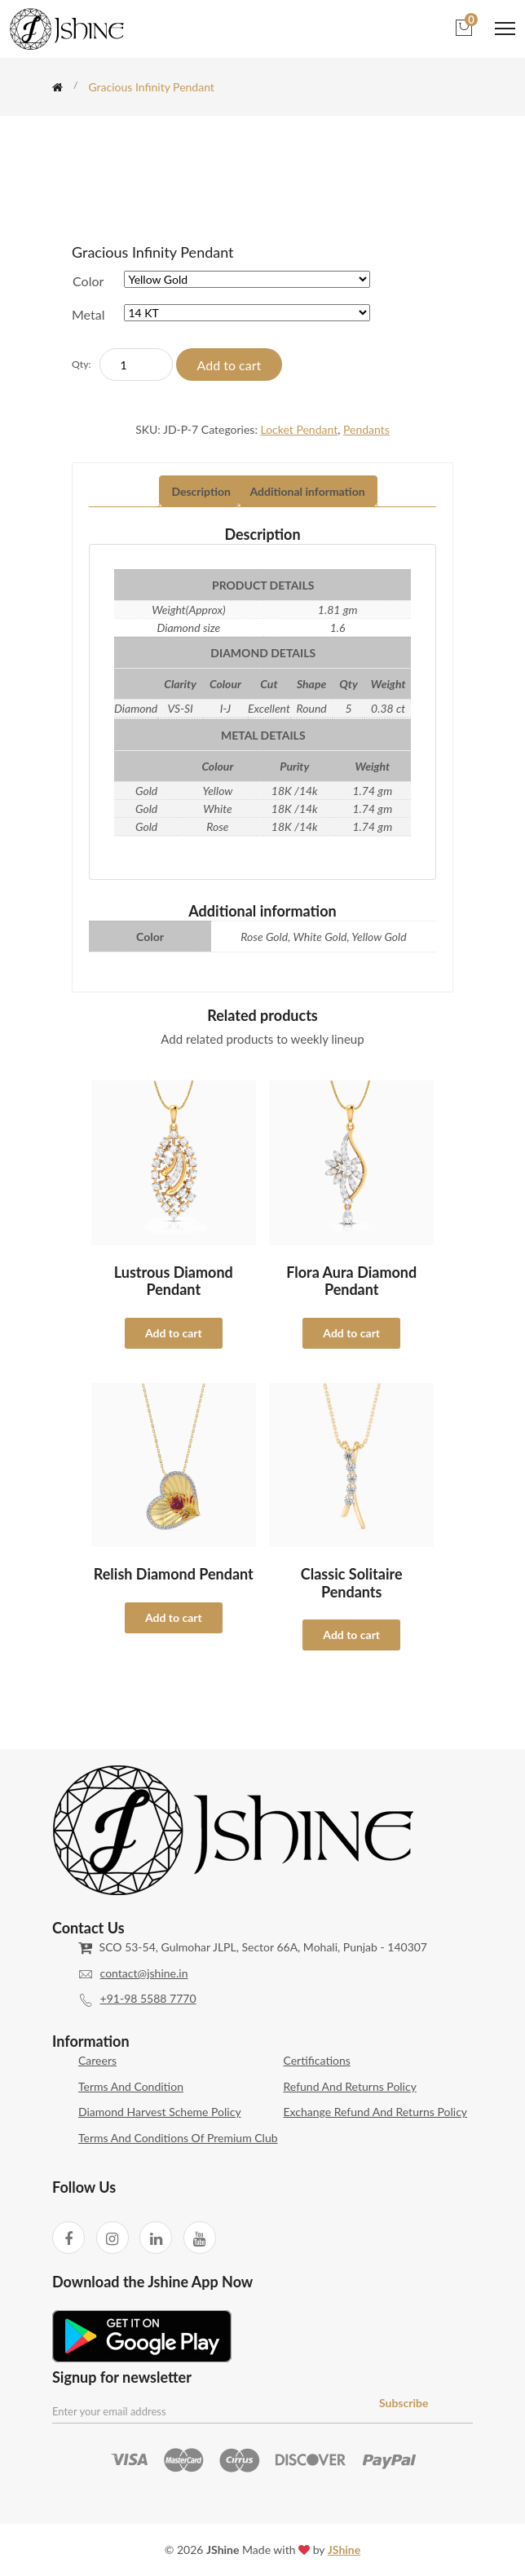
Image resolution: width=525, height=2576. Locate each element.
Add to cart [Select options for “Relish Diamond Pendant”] (173, 1617)
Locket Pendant (299, 429)
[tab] (201, 491)
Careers (97, 2060)
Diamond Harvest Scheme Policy (159, 2112)
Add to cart (229, 365)
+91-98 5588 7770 (148, 1998)
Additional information (307, 491)
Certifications (317, 2060)
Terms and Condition (130, 2086)
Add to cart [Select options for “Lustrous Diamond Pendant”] (173, 1333)
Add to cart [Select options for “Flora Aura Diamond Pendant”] (351, 1333)
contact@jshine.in (144, 1973)
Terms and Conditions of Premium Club (178, 2138)
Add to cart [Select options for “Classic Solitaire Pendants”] (351, 1634)
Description (201, 491)
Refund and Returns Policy (350, 2086)
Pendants (366, 429)
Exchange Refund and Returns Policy (376, 2112)
